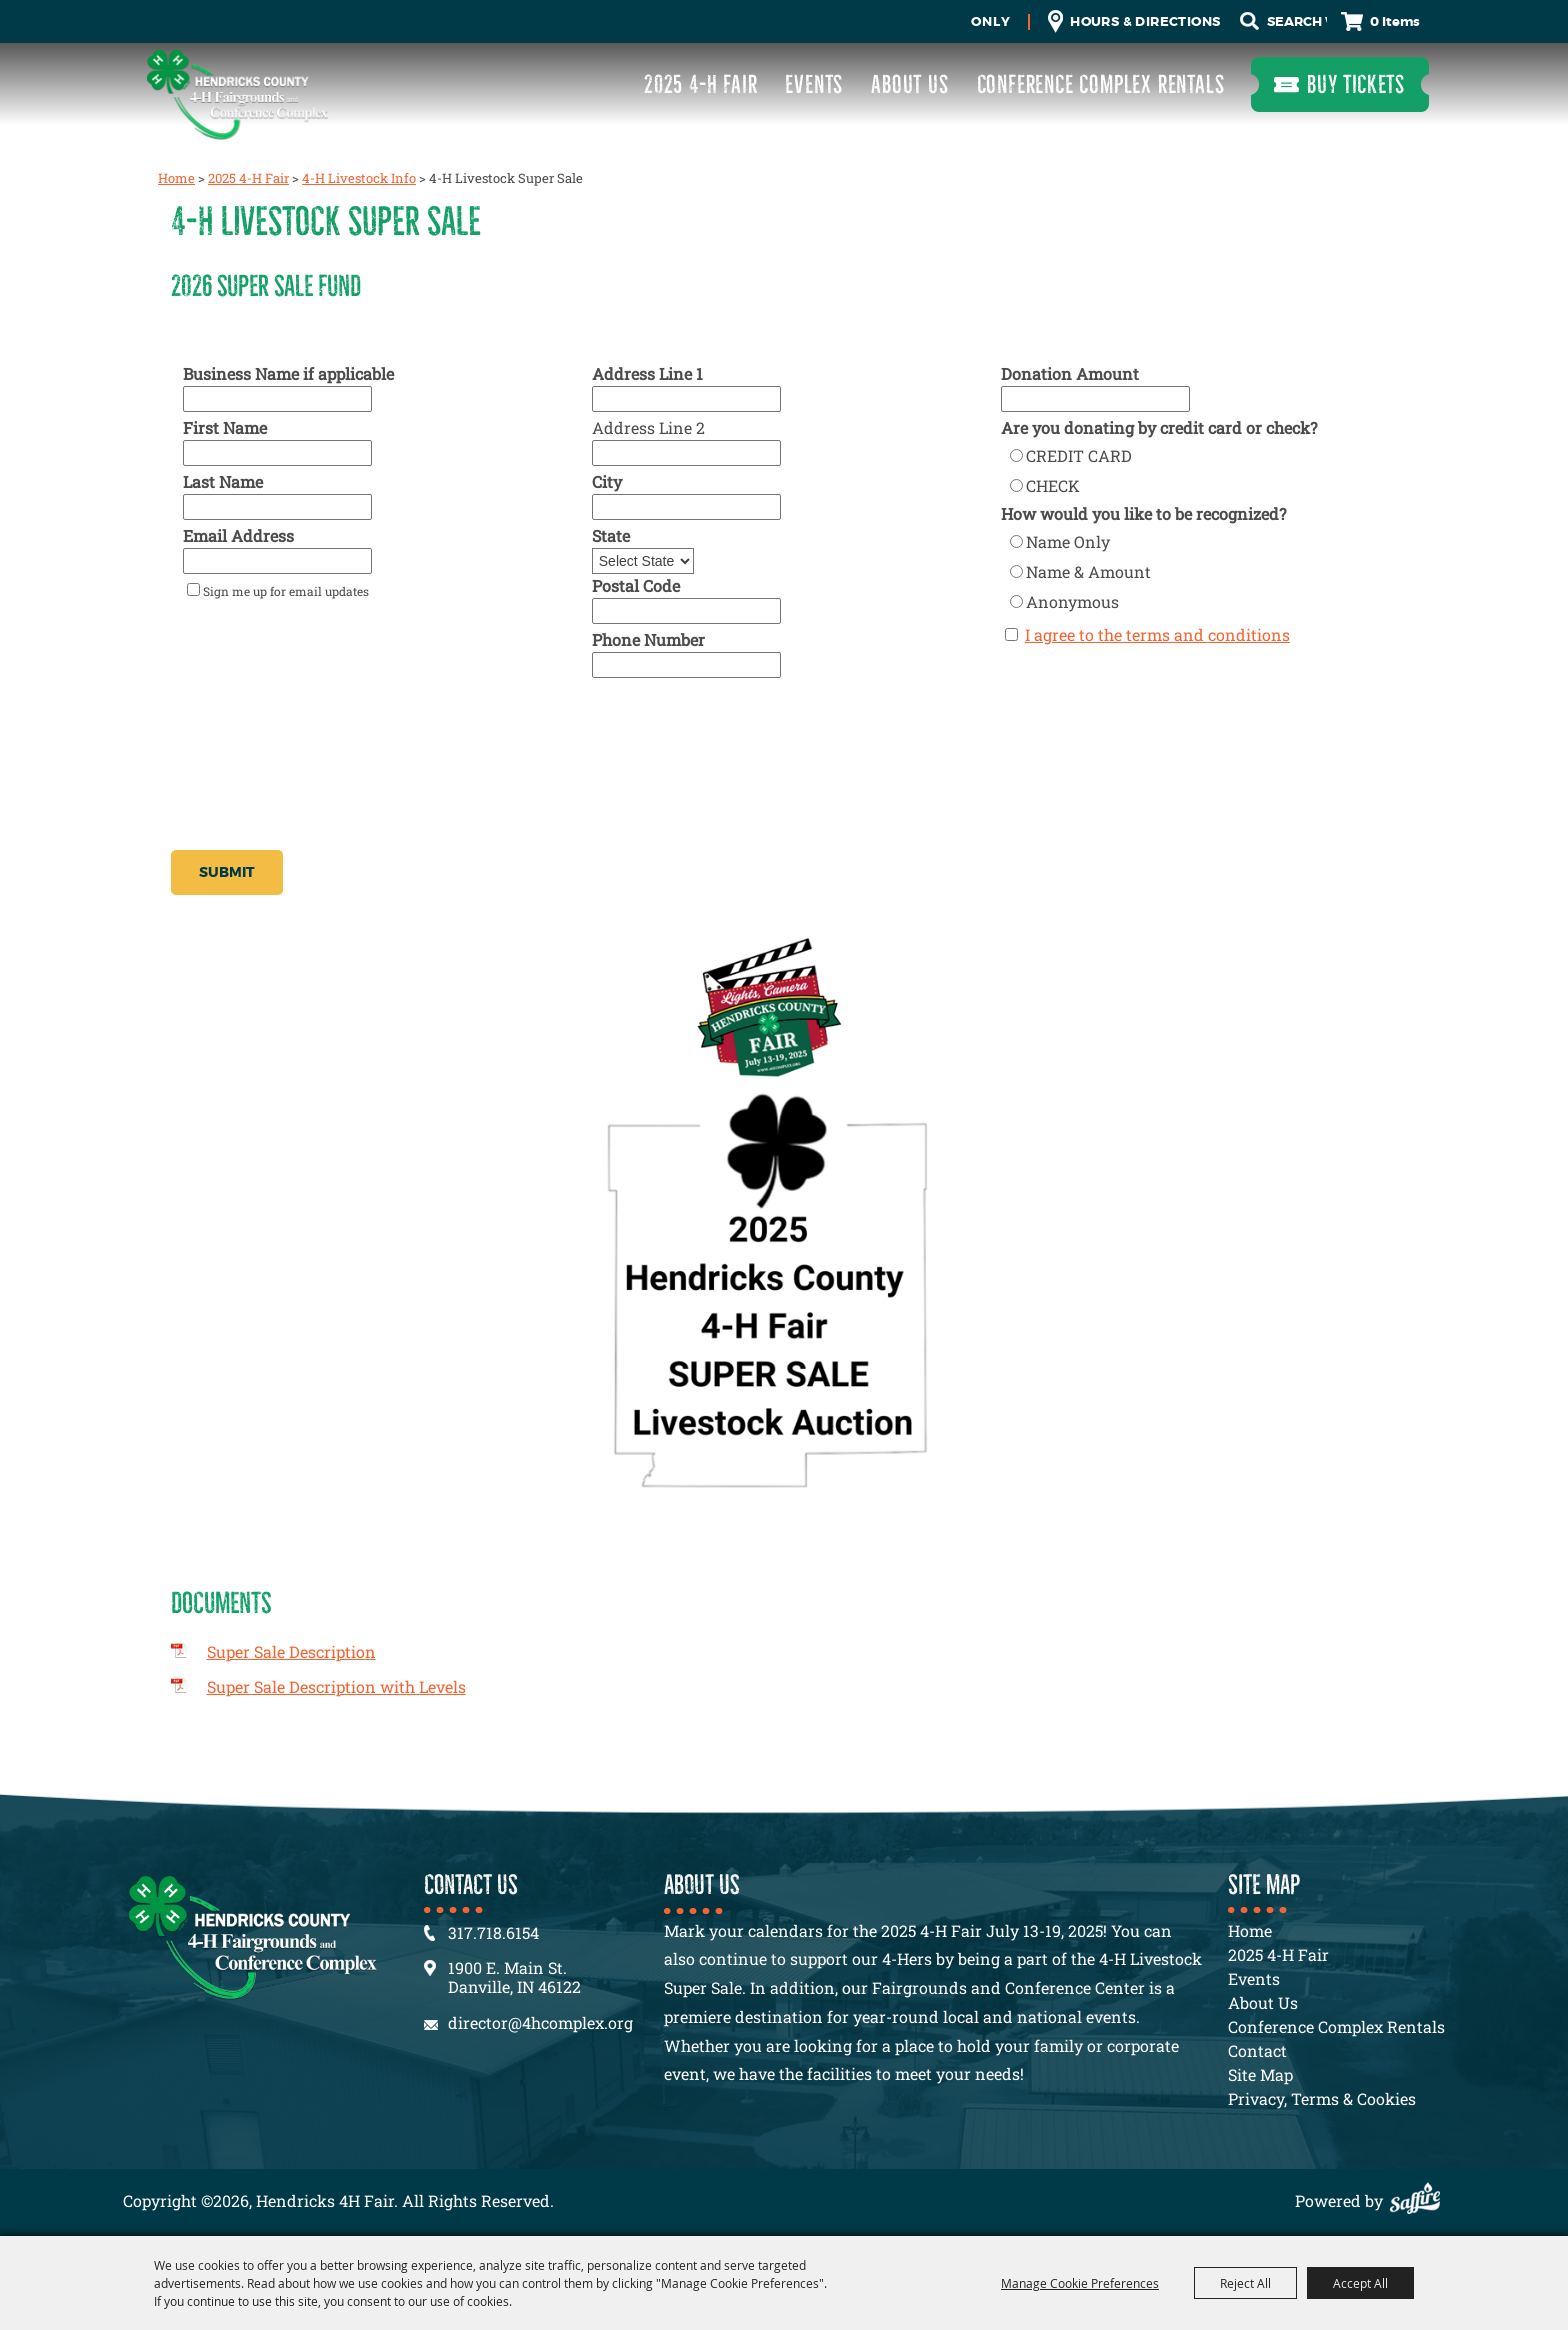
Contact (1257, 2050)
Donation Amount (1070, 373)
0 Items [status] (1395, 21)
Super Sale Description (291, 1651)
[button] (784, 1555)
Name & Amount (1088, 571)
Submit (227, 872)
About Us (909, 84)
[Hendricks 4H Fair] (238, 94)
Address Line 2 (648, 427)
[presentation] (323, 799)
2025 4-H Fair (700, 84)
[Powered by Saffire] (1420, 2200)
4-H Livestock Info (359, 178)
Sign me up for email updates (286, 591)
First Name (225, 427)
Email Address (238, 535)
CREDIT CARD (1079, 455)
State (611, 535)
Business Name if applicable (288, 373)
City (607, 481)
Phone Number (648, 639)
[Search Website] (1297, 22)
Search (1250, 21)
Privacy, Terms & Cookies (1322, 2098)
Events (814, 84)
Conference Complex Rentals (1101, 84)
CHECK (1053, 485)
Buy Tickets (1356, 84)
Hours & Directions (1145, 21)
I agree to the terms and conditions (1157, 634)
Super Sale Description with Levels (336, 1686)
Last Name (223, 481)
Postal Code (636, 585)
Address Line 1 (647, 373)
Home (176, 178)
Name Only (1068, 541)
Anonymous (1072, 601)
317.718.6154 (493, 1932)
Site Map (1260, 2074)
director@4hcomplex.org (540, 2022)
